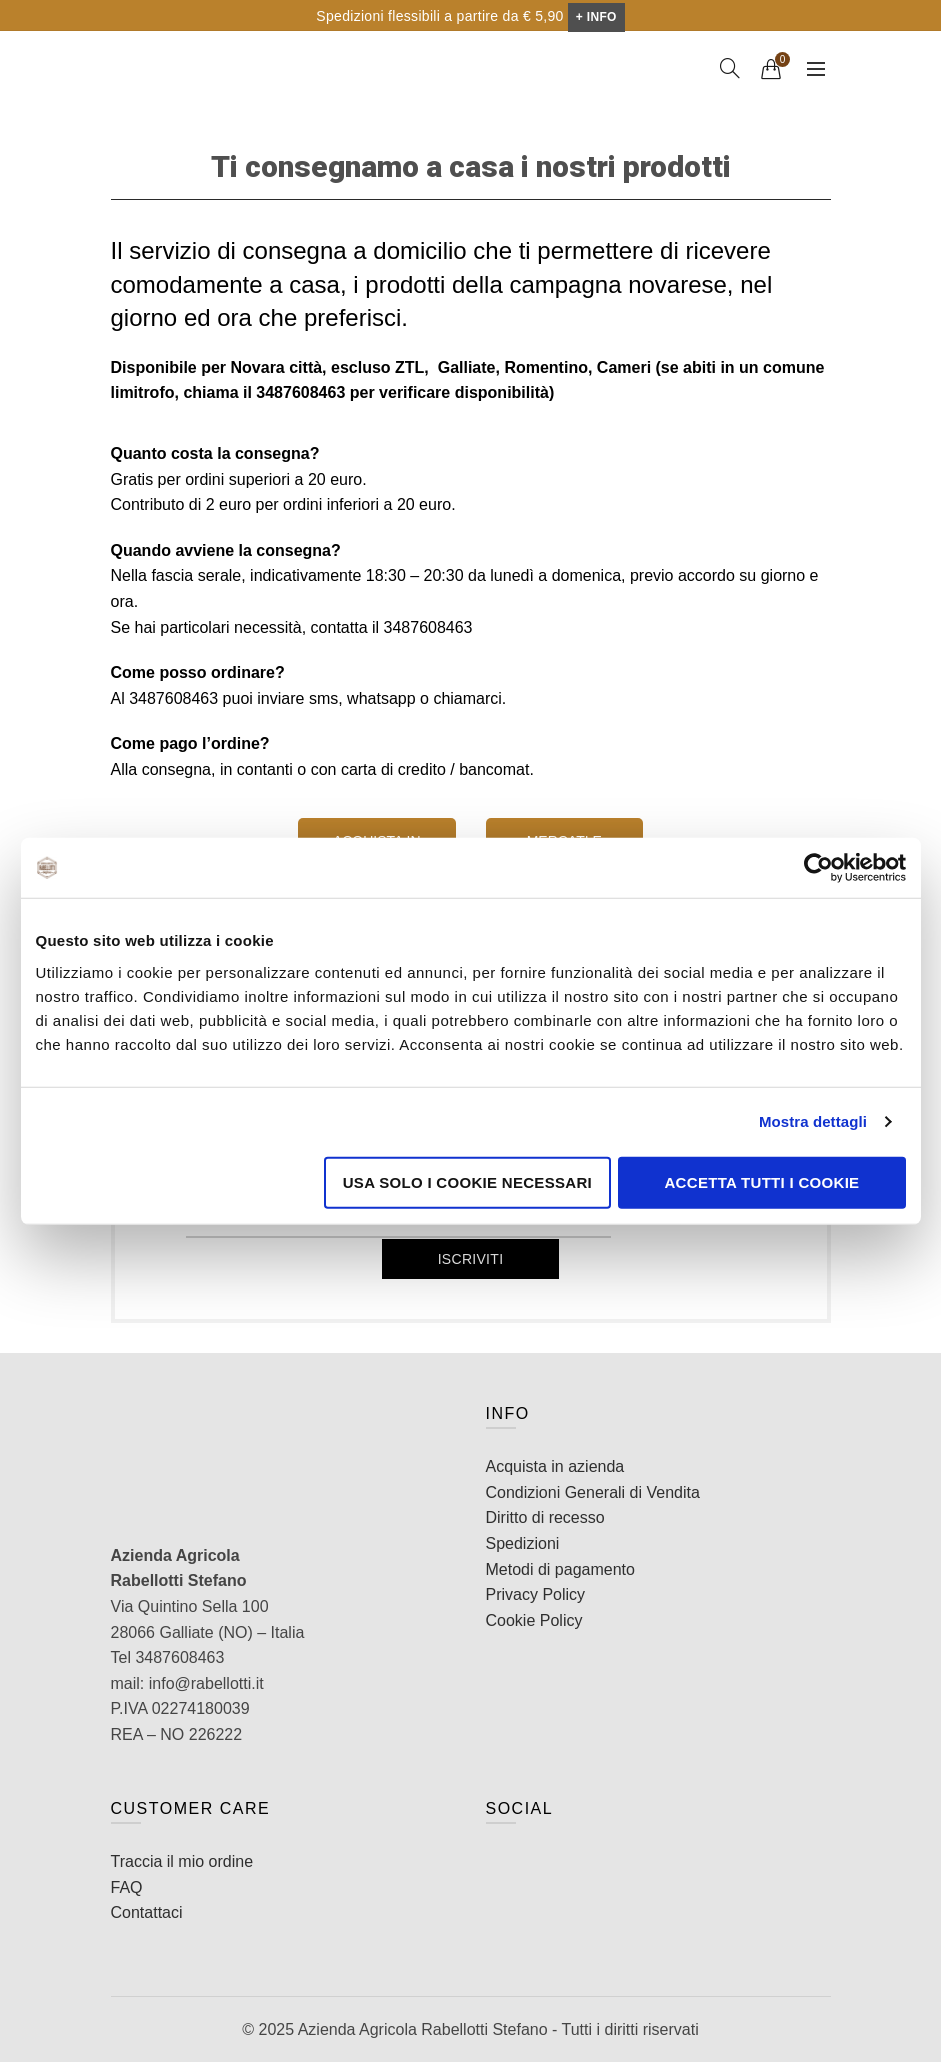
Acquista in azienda (555, 1466)
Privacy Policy (536, 1594)
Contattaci (147, 1912)
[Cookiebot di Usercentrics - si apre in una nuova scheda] (818, 868)
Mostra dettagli (813, 1121)
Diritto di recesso (545, 1517)
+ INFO (596, 17)
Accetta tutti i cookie (761, 1181)
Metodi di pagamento (560, 1569)
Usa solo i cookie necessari (467, 1181)
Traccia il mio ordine (182, 1861)
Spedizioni (523, 1543)
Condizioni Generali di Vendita (593, 1492)
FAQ (127, 1887)
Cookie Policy (534, 1620)
